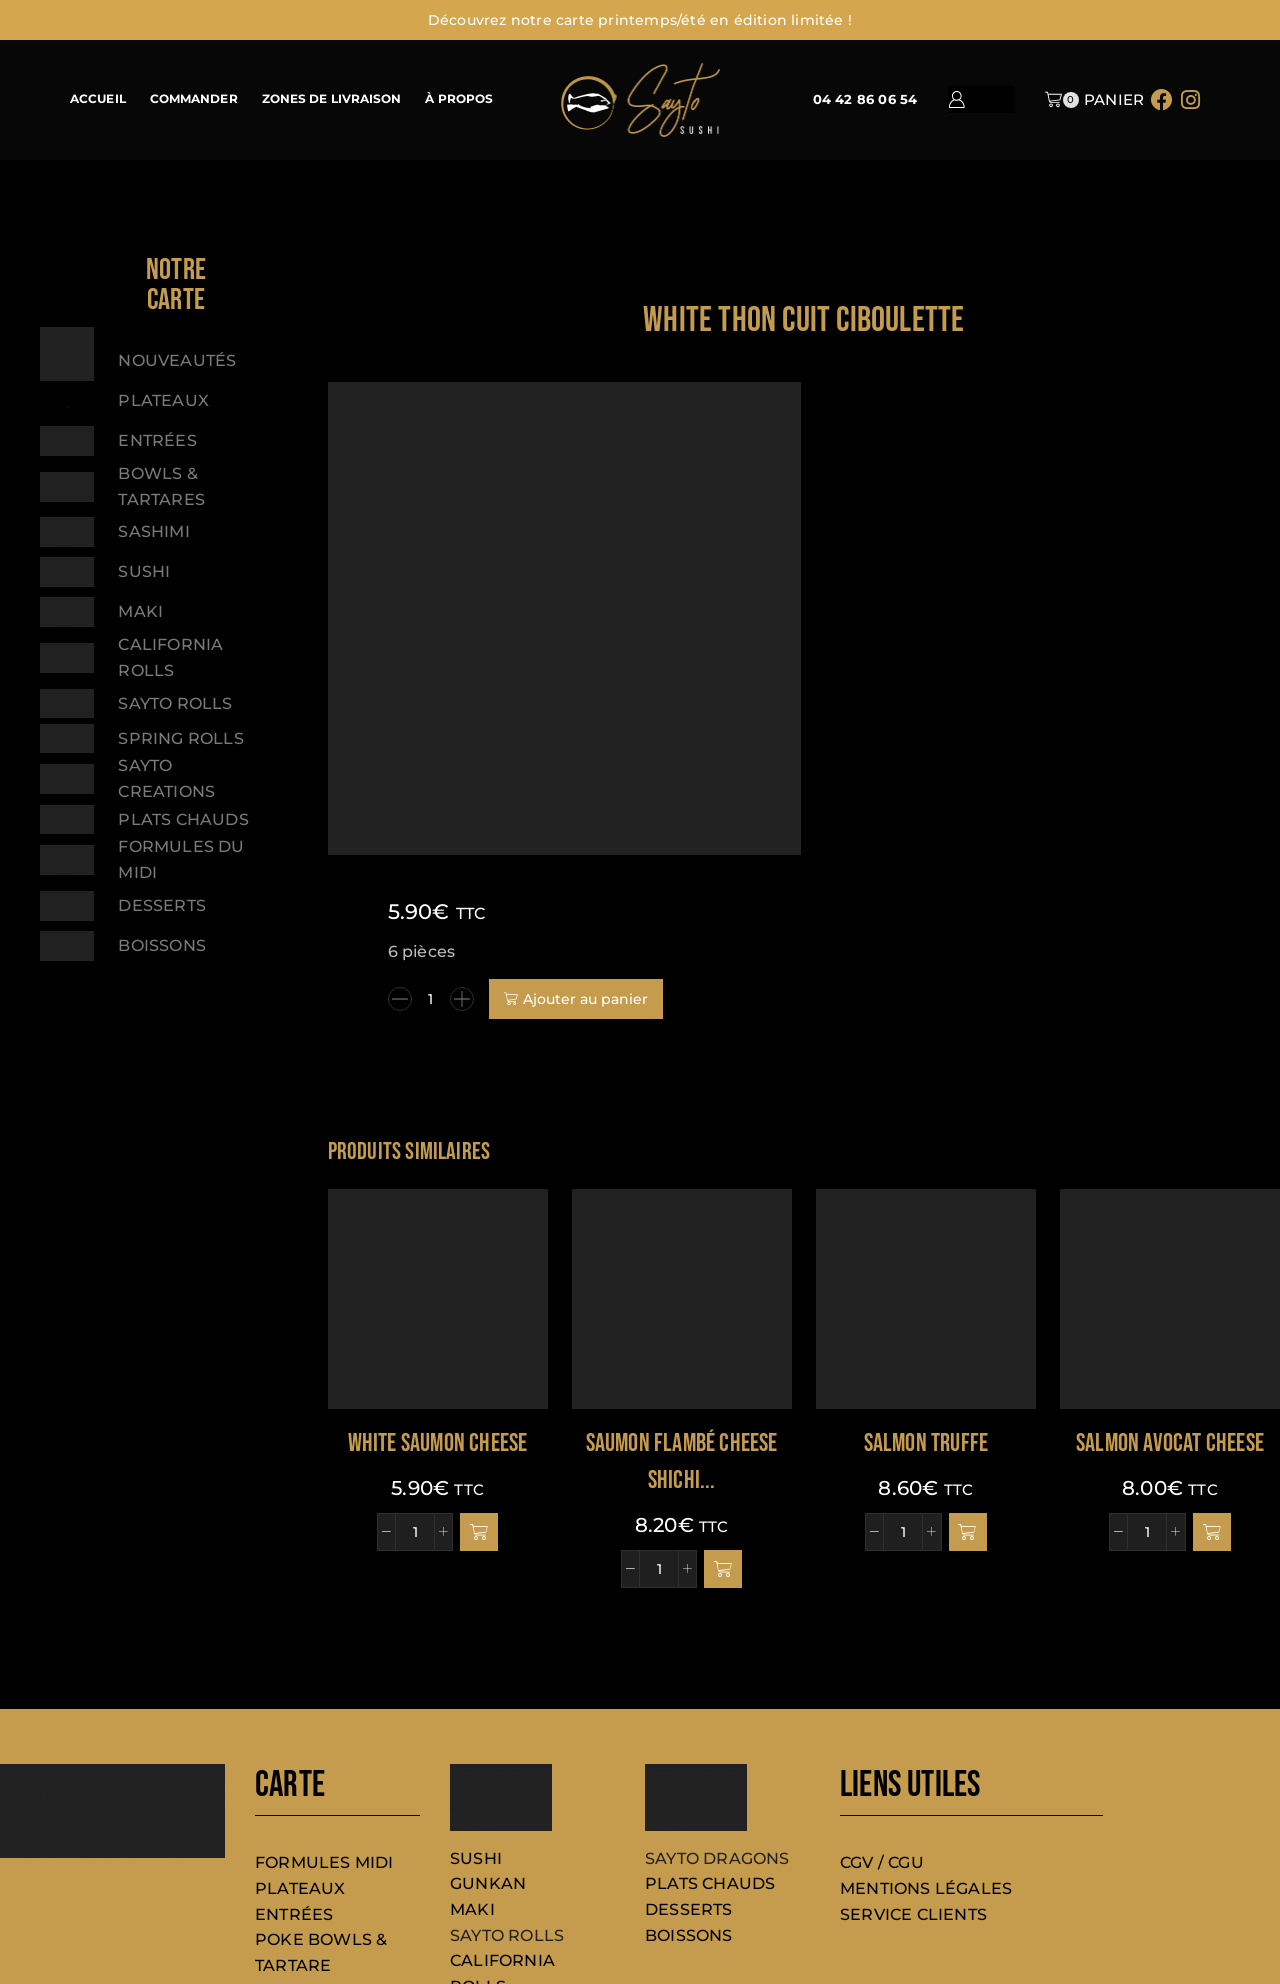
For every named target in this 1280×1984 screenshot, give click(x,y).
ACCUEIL (98, 99)
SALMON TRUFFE (926, 1269)
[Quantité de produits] (922, 486)
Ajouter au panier (1076, 486)
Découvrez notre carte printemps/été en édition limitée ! (640, 20)
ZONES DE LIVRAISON (332, 99)
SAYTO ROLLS (507, 1761)
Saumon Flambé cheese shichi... (682, 1288)
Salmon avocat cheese (1170, 1269)
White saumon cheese (438, 1269)
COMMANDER (194, 99)
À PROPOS (459, 99)
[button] (479, 1358)
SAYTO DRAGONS (717, 1684)
